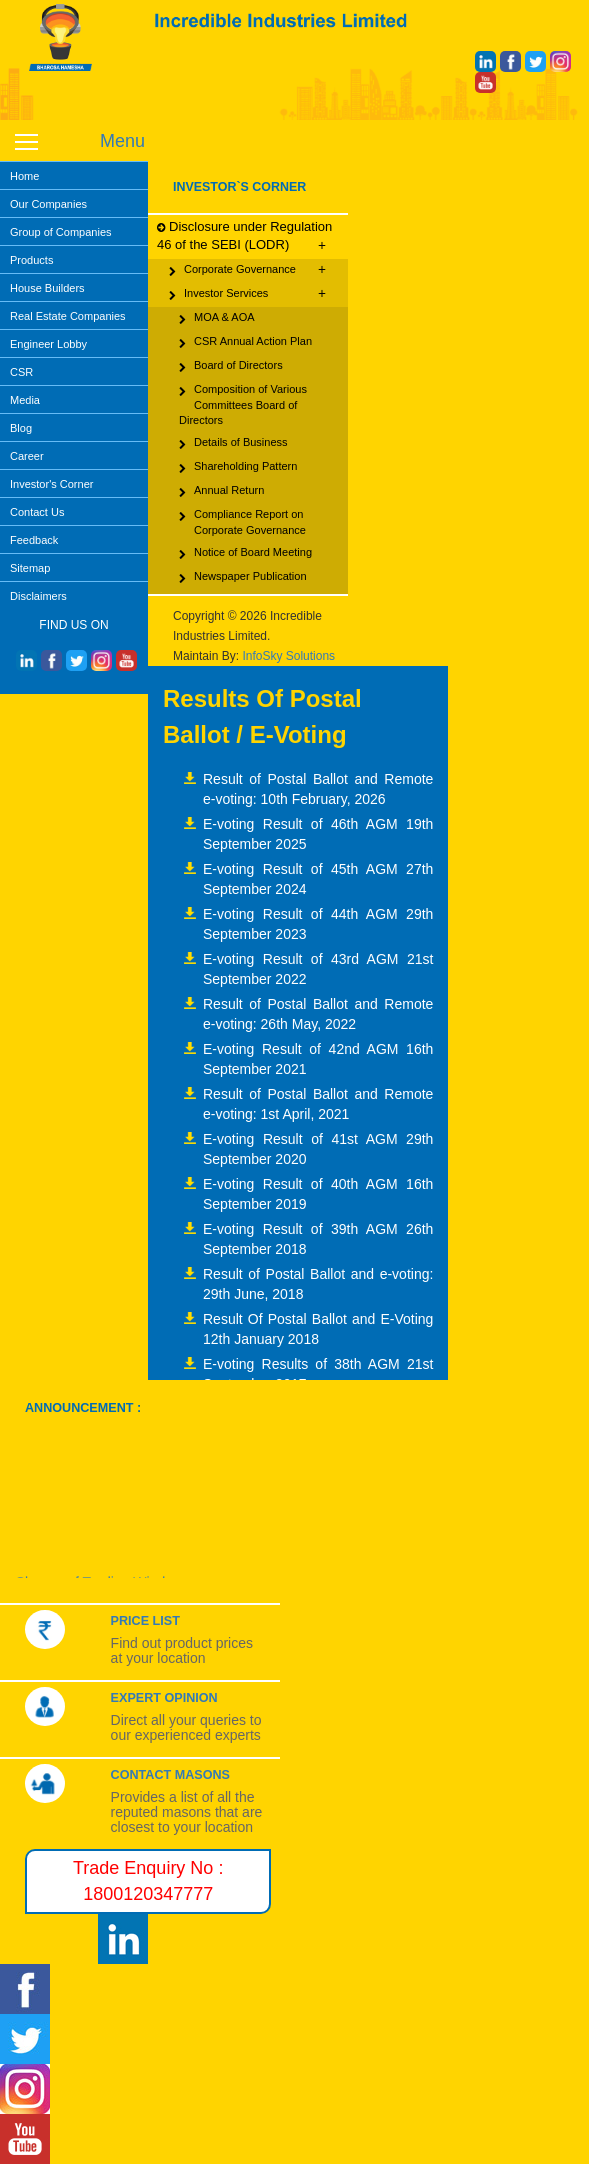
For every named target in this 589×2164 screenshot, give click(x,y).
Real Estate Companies (68, 316)
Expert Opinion (164, 1698)
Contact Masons (170, 1775)
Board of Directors (231, 367)
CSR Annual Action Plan (245, 343)
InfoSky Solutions (288, 656)
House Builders (47, 288)
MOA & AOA (217, 319)
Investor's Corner (51, 484)
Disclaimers (38, 596)
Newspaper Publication (243, 578)
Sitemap (30, 568)
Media (25, 400)
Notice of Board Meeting (245, 554)
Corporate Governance (247, 270)
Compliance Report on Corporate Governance (242, 521)
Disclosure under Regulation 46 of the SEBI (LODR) (244, 237)
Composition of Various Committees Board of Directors (243, 404)
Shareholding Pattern (238, 468)
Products (31, 260)
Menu (122, 141)
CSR (21, 372)
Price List (145, 1621)
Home (24, 176)
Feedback (34, 540)
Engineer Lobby (48, 344)
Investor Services (247, 294)
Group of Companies (61, 232)
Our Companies (48, 204)
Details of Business (233, 444)
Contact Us (37, 512)
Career (27, 456)
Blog (21, 428)
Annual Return (221, 492)
